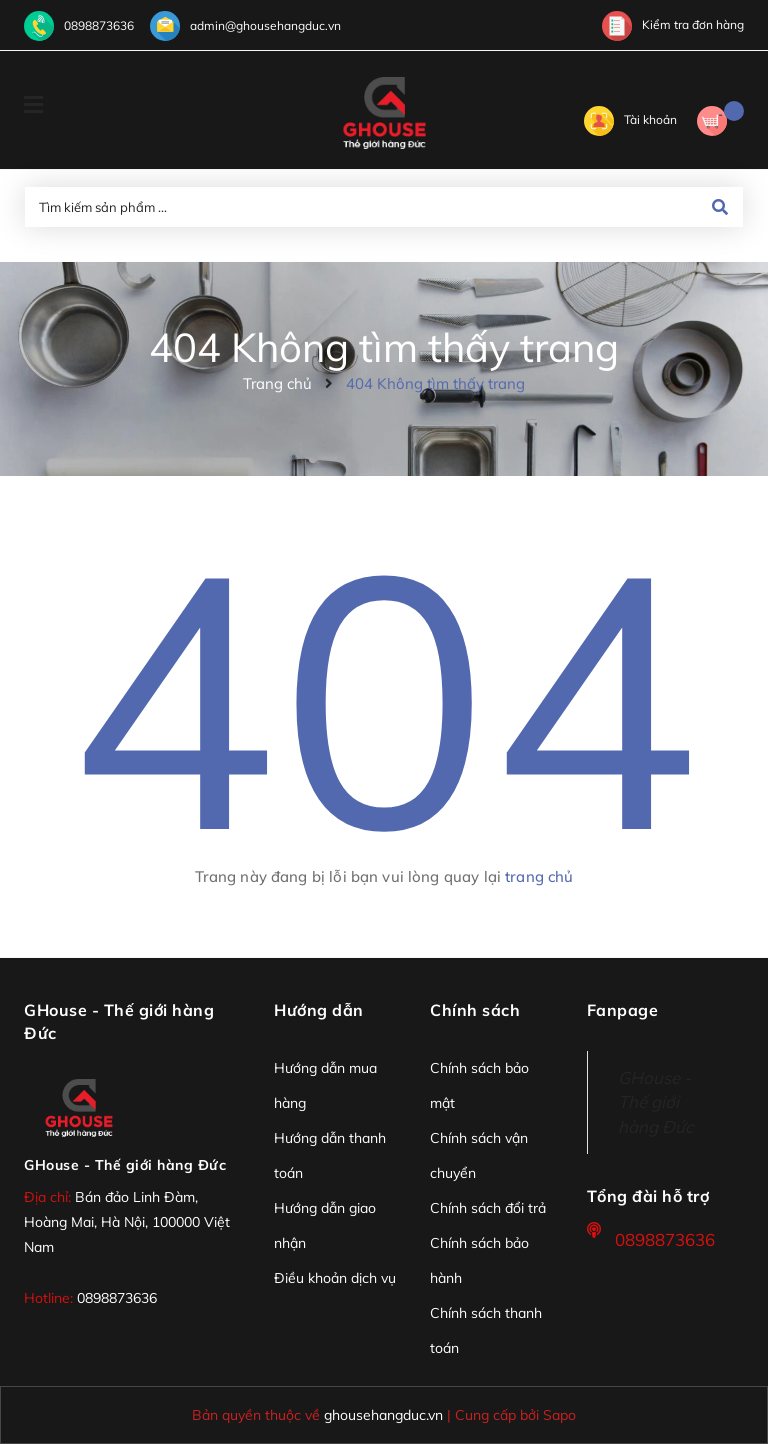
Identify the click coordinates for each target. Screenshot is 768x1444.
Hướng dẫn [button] (319, 1010)
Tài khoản (630, 119)
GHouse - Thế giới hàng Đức (125, 1165)
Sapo (559, 1414)
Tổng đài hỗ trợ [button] (648, 1196)
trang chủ (539, 876)
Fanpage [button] (623, 1010)
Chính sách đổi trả (488, 1208)
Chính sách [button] (475, 1010)
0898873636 (99, 25)
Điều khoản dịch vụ (335, 1278)
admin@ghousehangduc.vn (265, 25)
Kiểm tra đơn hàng (673, 24)
